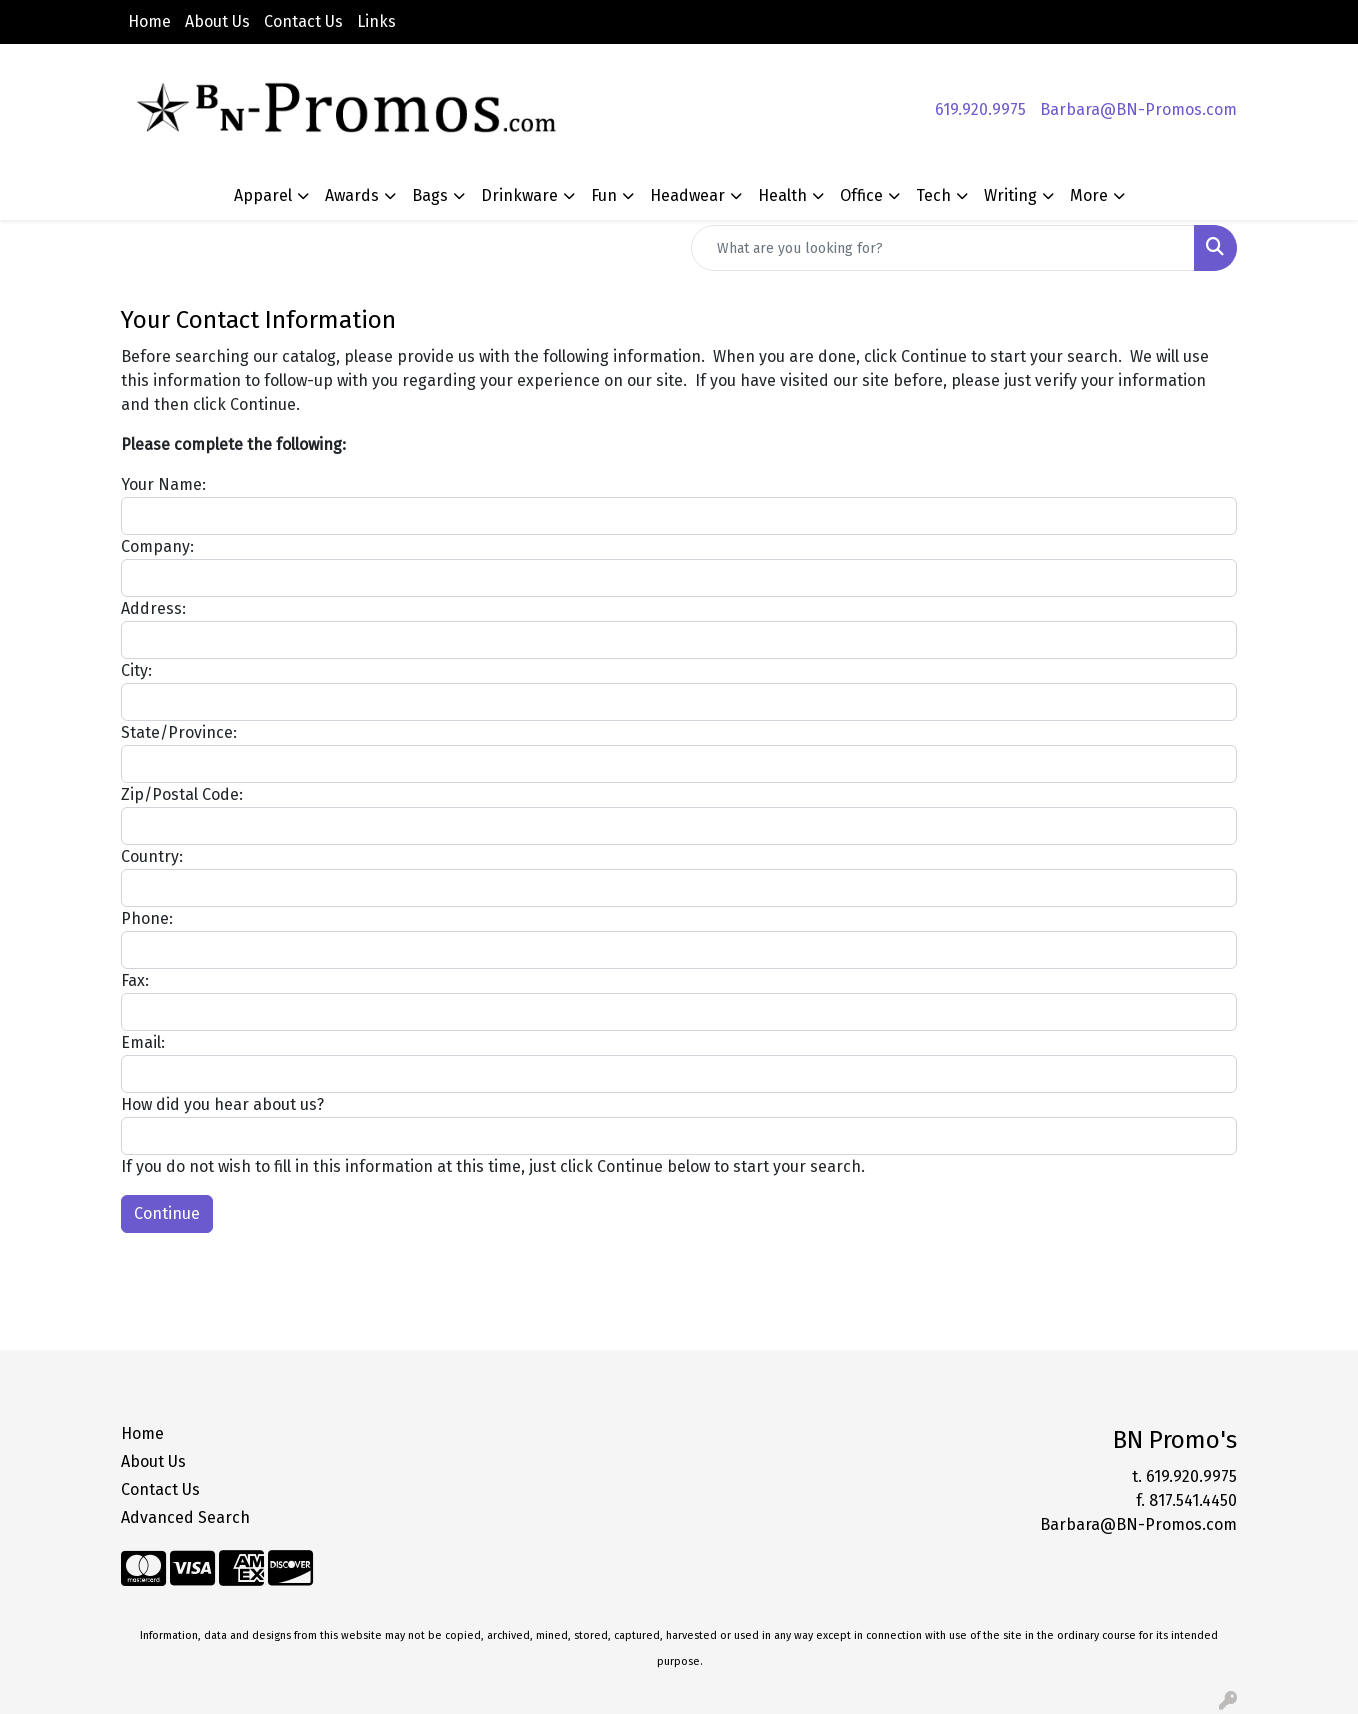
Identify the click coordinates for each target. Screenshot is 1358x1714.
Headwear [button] (687, 195)
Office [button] (861, 195)
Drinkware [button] (519, 195)
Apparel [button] (263, 195)
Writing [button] (1010, 195)
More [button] (1089, 195)
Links (376, 21)
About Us (217, 21)
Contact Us (303, 21)
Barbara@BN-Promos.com (1138, 109)
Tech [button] (933, 195)
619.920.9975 (980, 109)
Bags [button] (430, 195)
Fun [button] (604, 195)
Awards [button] (352, 195)
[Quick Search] (943, 248)
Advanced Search (185, 1517)
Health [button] (782, 195)
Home (149, 21)
